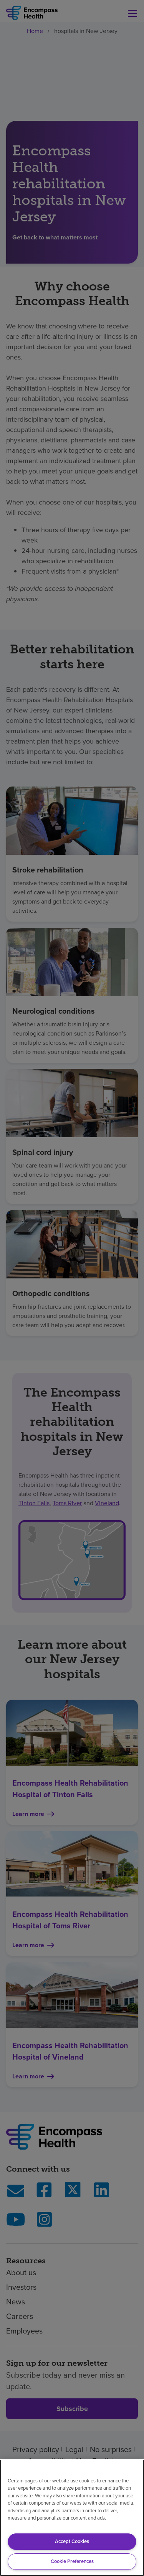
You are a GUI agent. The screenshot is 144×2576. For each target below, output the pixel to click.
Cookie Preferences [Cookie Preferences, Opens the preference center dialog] (72, 2561)
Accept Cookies (72, 2541)
